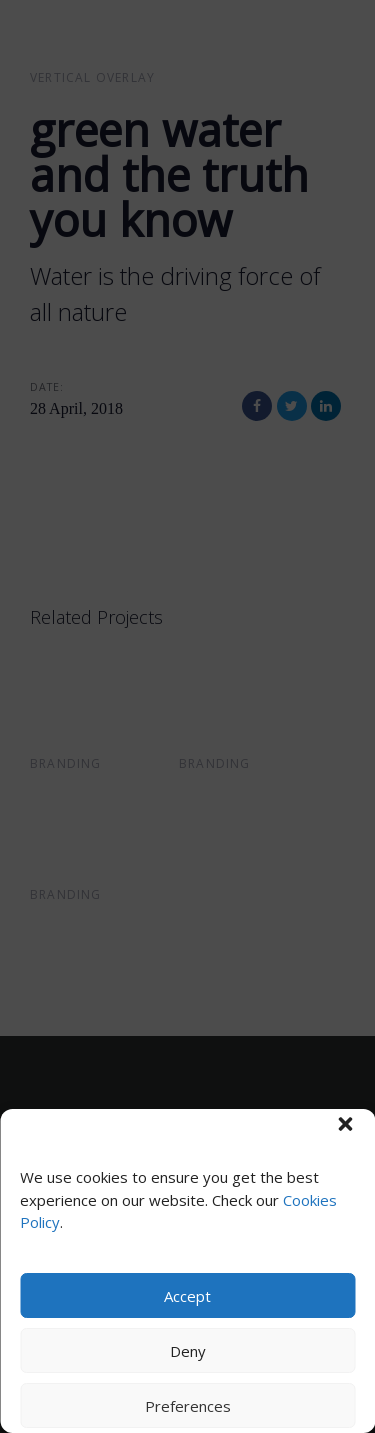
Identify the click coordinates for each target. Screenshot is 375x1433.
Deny (188, 1351)
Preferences (188, 1406)
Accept (187, 1296)
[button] (345, 1124)
